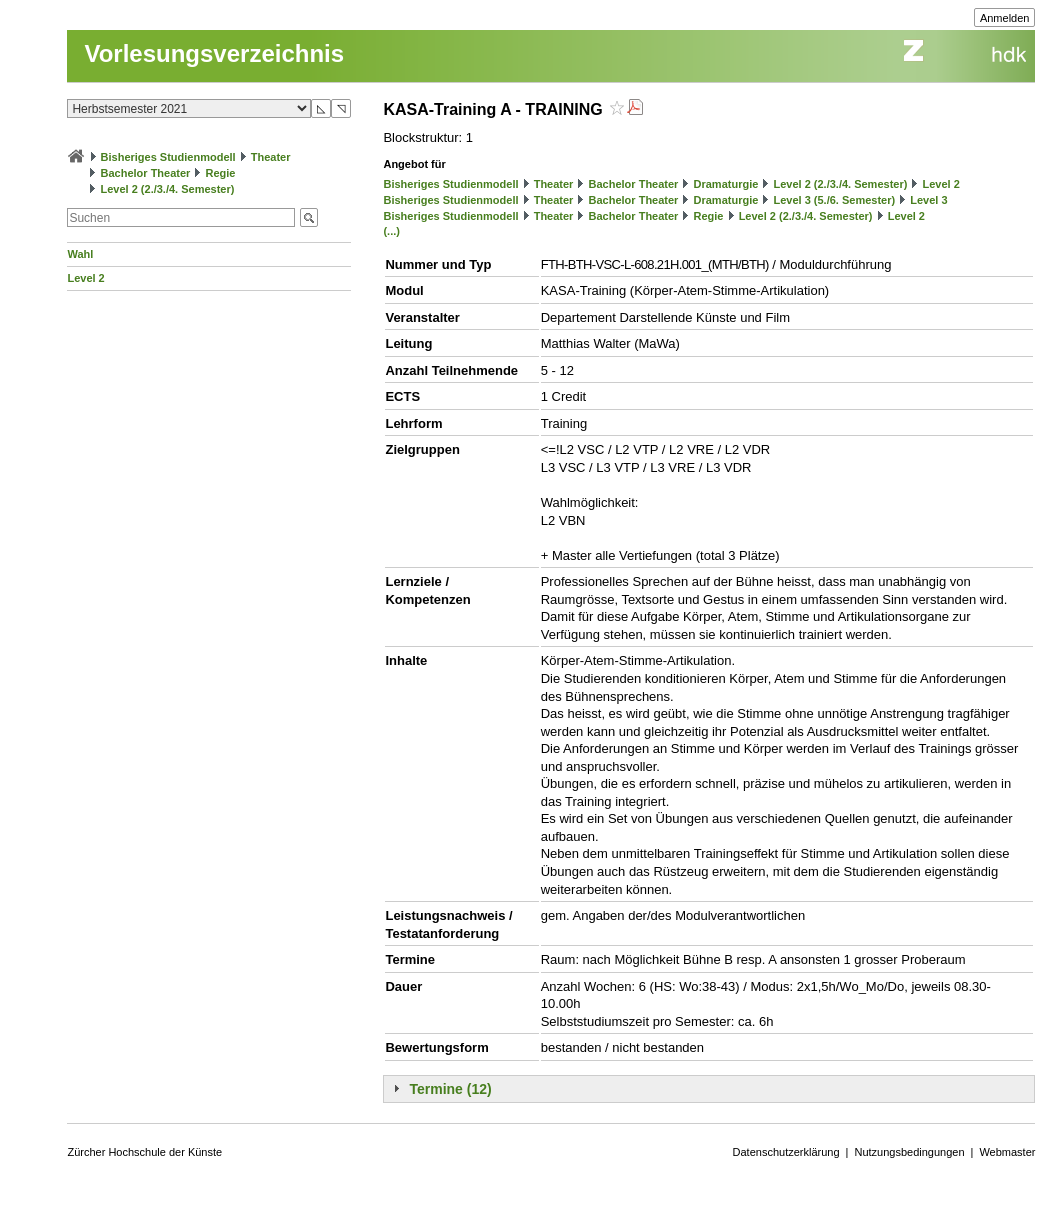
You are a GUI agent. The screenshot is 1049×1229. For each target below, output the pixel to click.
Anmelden (1005, 18)
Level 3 (928, 200)
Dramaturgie (726, 184)
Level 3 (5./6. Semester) (834, 200)
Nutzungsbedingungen (909, 1152)
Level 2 (85, 278)
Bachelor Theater (146, 173)
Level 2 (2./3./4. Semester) (168, 189)
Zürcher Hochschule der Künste (144, 1152)
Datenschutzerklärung (786, 1152)
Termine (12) (450, 1089)
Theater (271, 157)
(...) (391, 231)
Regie (221, 173)
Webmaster (1007, 1152)
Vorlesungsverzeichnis (214, 53)
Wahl (80, 254)
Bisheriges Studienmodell (168, 157)
